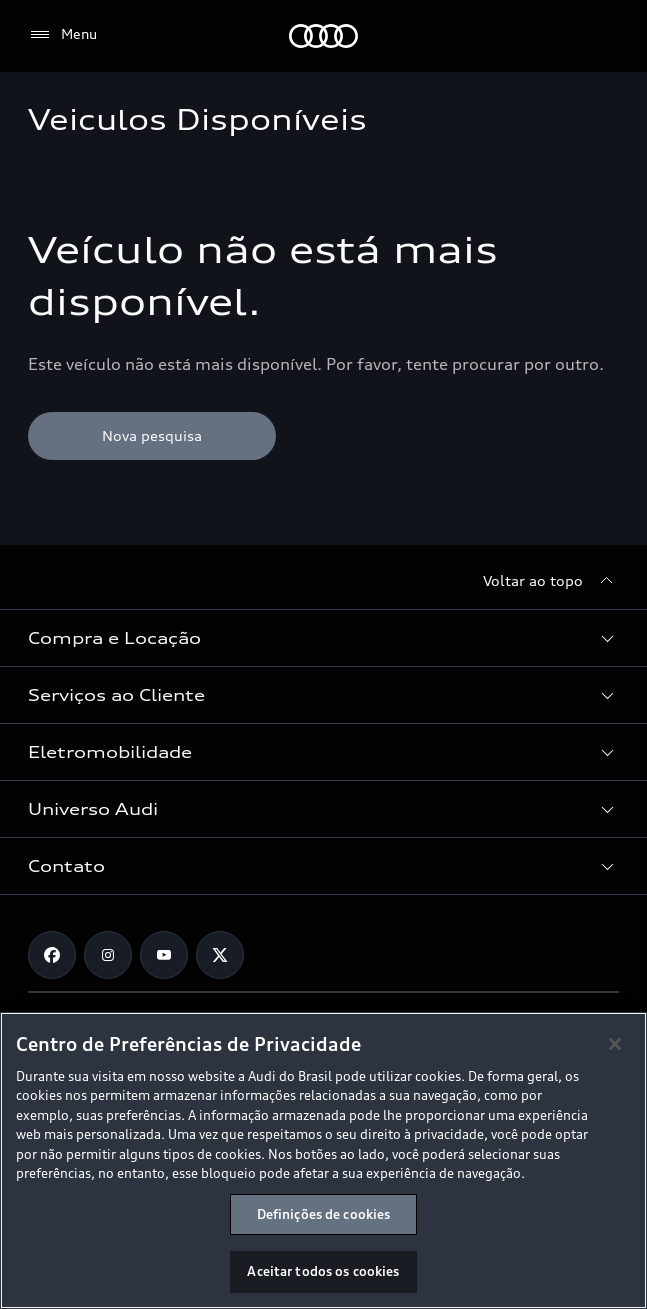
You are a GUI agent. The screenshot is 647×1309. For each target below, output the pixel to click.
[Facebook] (52, 955)
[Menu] (62, 35)
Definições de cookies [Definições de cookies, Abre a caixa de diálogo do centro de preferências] (324, 1214)
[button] (323, 638)
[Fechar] (615, 1044)
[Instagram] (108, 955)
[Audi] (323, 36)
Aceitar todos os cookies (323, 1271)
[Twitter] (220, 955)
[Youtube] (164, 955)
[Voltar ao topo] (551, 581)
